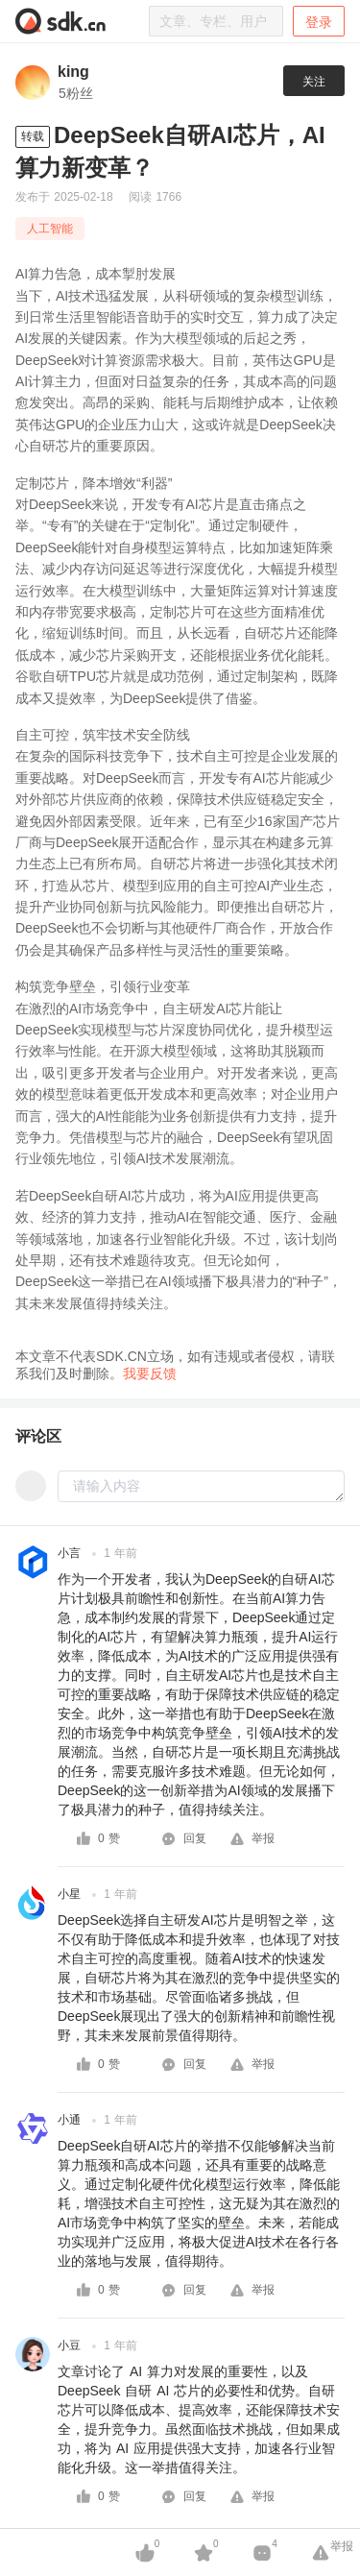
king (73, 71)
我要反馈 (150, 1373)
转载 (32, 136)
